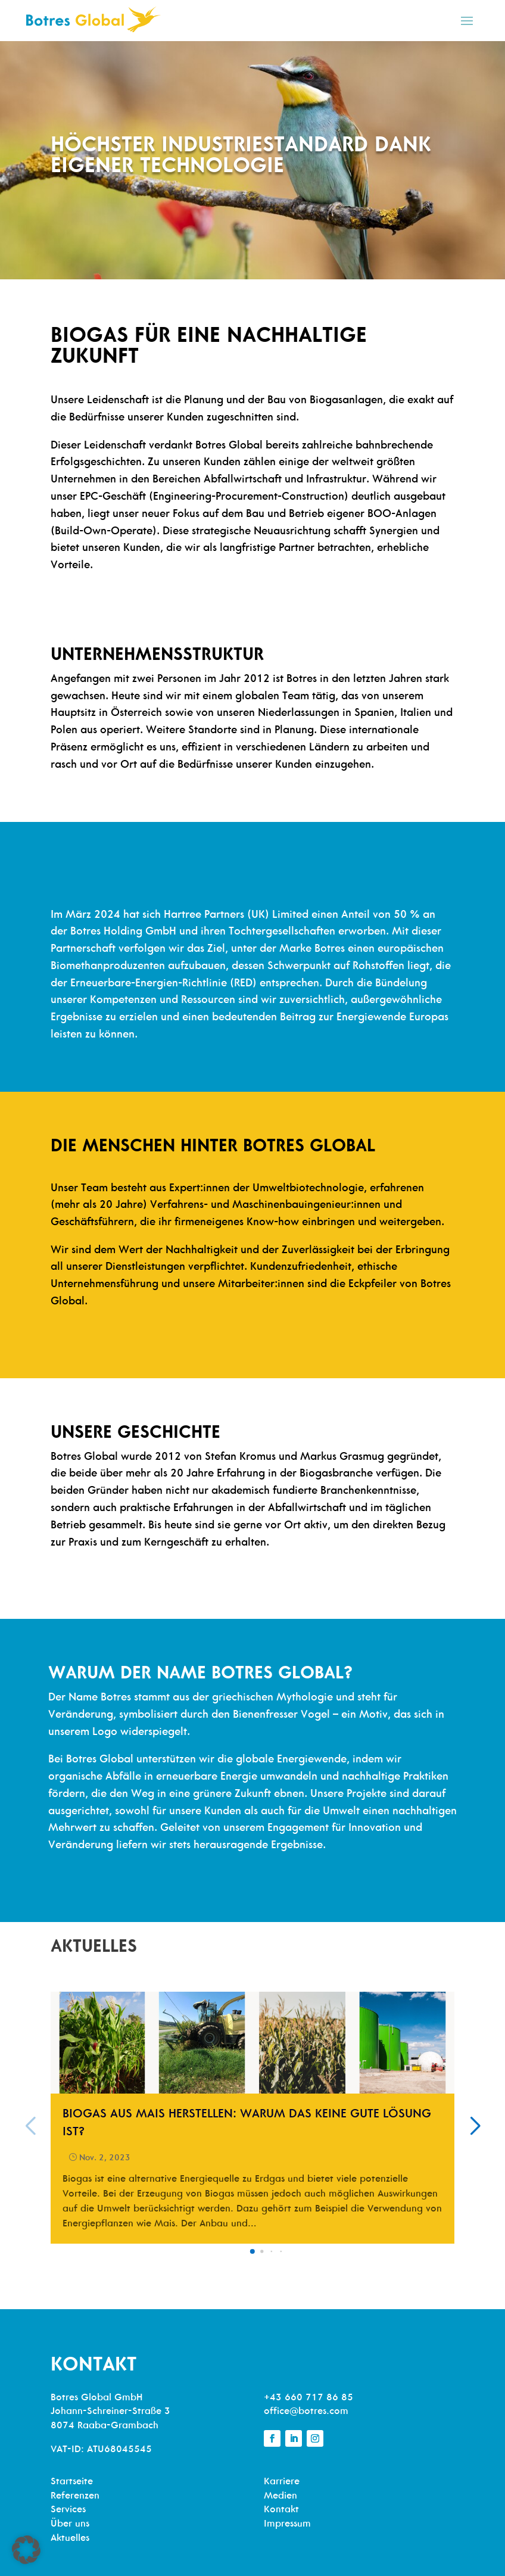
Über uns (70, 2524)
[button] (252, 2251)
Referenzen (75, 2496)
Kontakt (281, 2510)
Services (68, 2510)
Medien (280, 2496)
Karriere (282, 2482)
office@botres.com (306, 2411)
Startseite (72, 2482)
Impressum (287, 2524)
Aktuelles (70, 2538)
